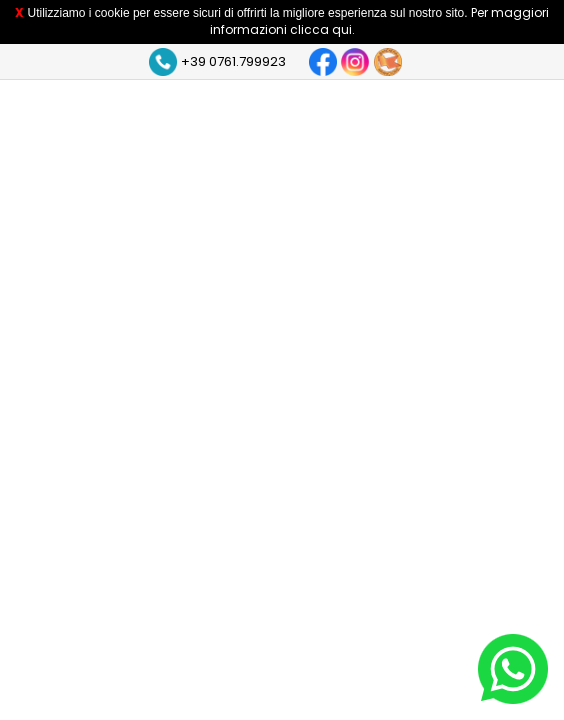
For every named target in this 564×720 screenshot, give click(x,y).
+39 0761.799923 (233, 61)
